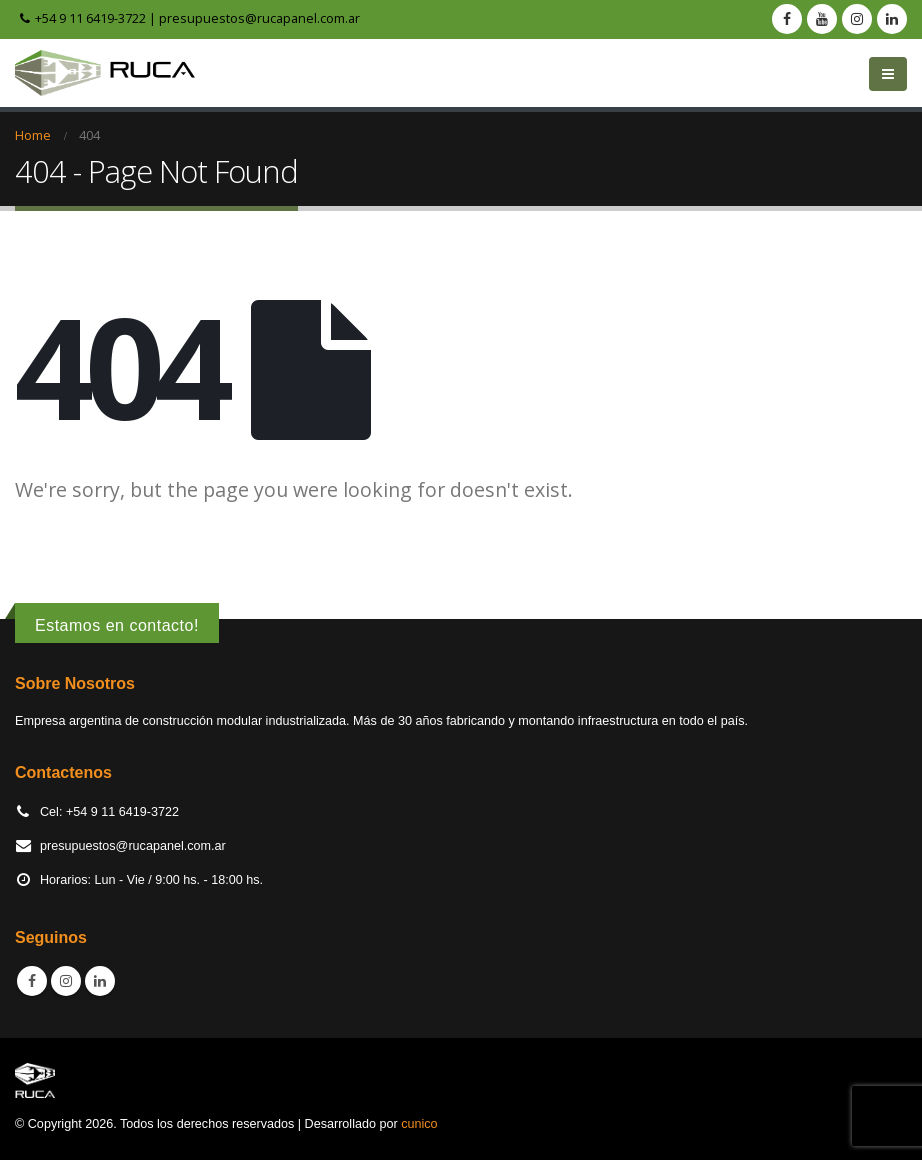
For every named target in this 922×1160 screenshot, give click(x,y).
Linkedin (100, 981)
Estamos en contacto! (117, 625)
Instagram (66, 981)
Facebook (32, 981)
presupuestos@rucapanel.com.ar (259, 18)
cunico (419, 1124)
